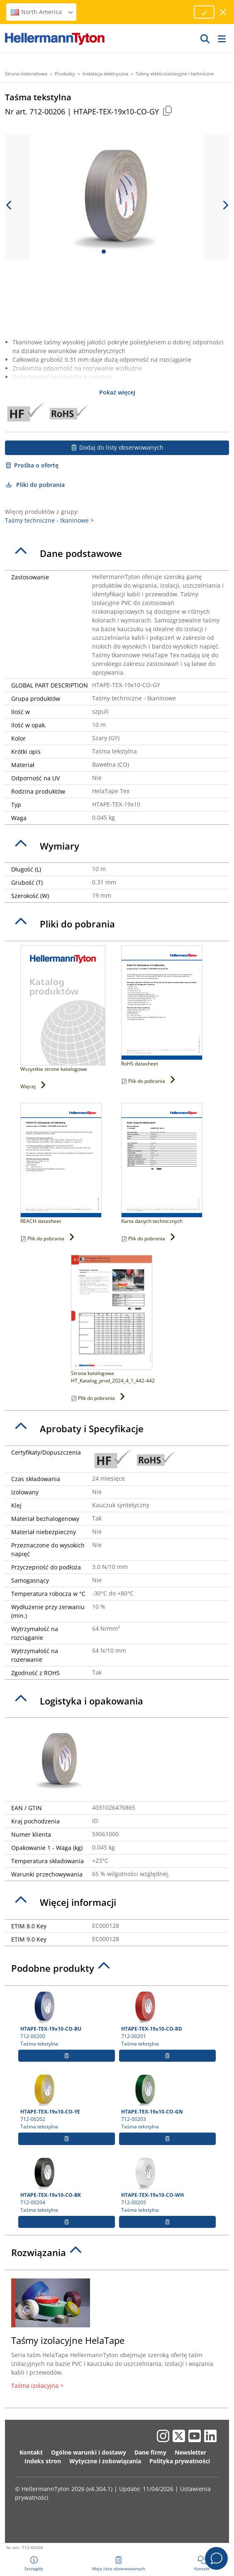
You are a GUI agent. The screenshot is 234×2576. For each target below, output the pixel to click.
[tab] (117, 553)
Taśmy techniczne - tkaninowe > (49, 520)
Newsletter (190, 2452)
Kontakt (31, 2452)
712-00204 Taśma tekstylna (66, 2184)
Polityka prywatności (179, 2461)
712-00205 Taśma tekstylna (167, 2184)
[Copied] (167, 110)
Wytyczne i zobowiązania (105, 2461)
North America (42, 12)
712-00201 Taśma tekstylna (167, 2018)
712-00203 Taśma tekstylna (167, 2101)
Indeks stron (42, 2461)
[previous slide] (9, 205)
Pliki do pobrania (35, 485)
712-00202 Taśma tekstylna (66, 2101)
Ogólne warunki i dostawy (88, 2452)
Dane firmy (150, 2452)
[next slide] (225, 205)
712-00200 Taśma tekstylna (66, 2018)
